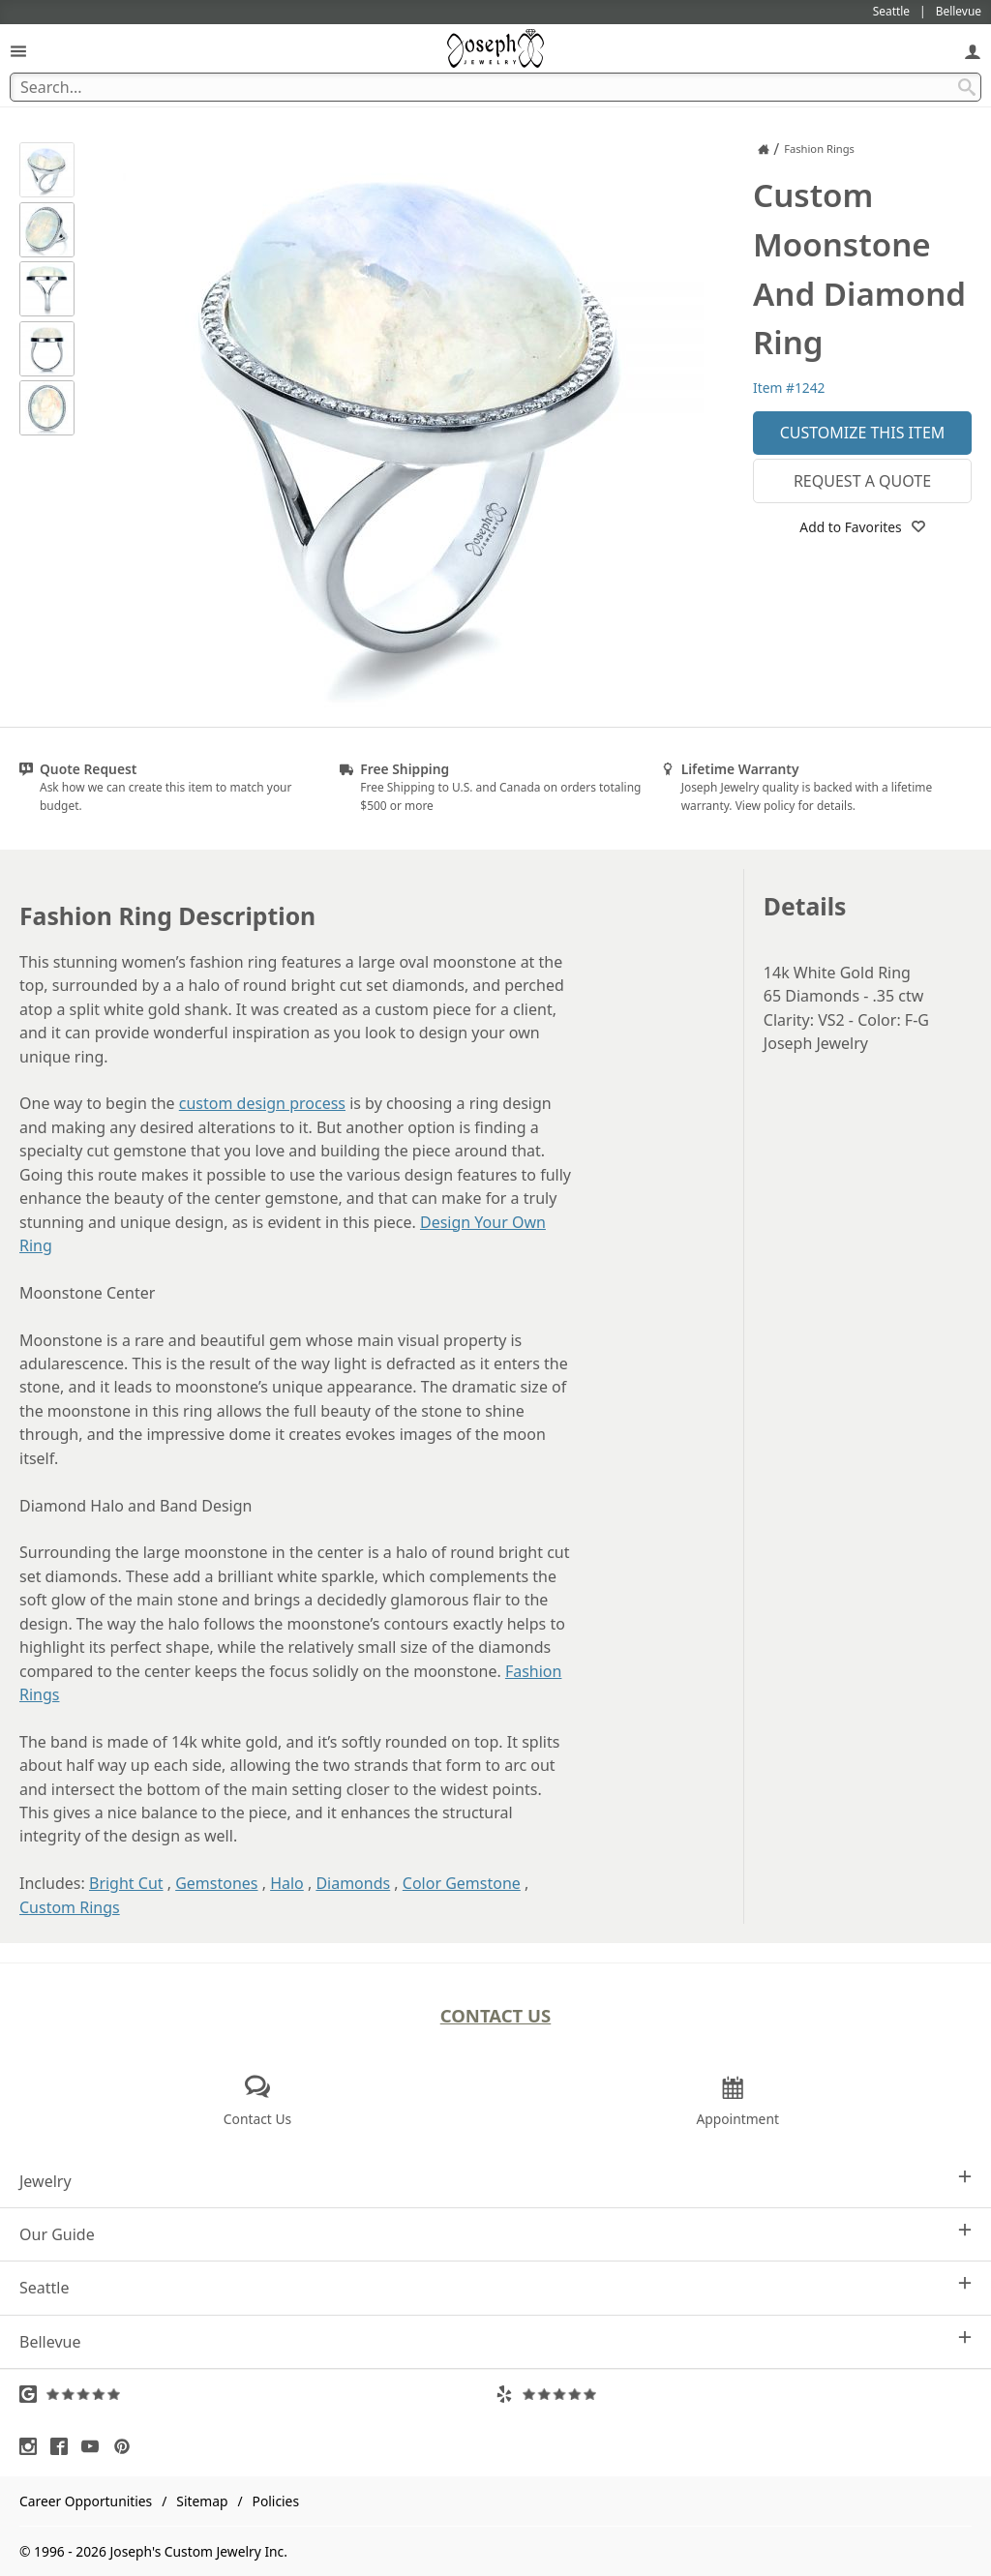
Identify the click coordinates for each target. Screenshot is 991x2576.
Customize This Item (863, 432)
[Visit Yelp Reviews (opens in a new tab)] (734, 2394)
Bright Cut (126, 1883)
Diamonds (352, 1883)
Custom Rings (69, 1907)
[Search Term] (495, 87)
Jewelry (495, 2181)
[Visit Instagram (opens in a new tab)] (32, 2446)
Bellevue (495, 2341)
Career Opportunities (85, 2501)
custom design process (262, 1103)
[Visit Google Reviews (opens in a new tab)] (257, 2394)
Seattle (495, 2287)
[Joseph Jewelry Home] (763, 149)
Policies (276, 2501)
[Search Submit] (966, 87)
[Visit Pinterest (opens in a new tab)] (126, 2446)
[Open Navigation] (18, 51)
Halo (287, 1883)
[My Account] (972, 51)
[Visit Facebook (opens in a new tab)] (63, 2446)
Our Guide (495, 2234)
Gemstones (216, 1883)
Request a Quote (862, 481)
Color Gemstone (462, 1883)
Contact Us (496, 2015)
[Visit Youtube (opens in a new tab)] (94, 2446)
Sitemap (201, 2501)
